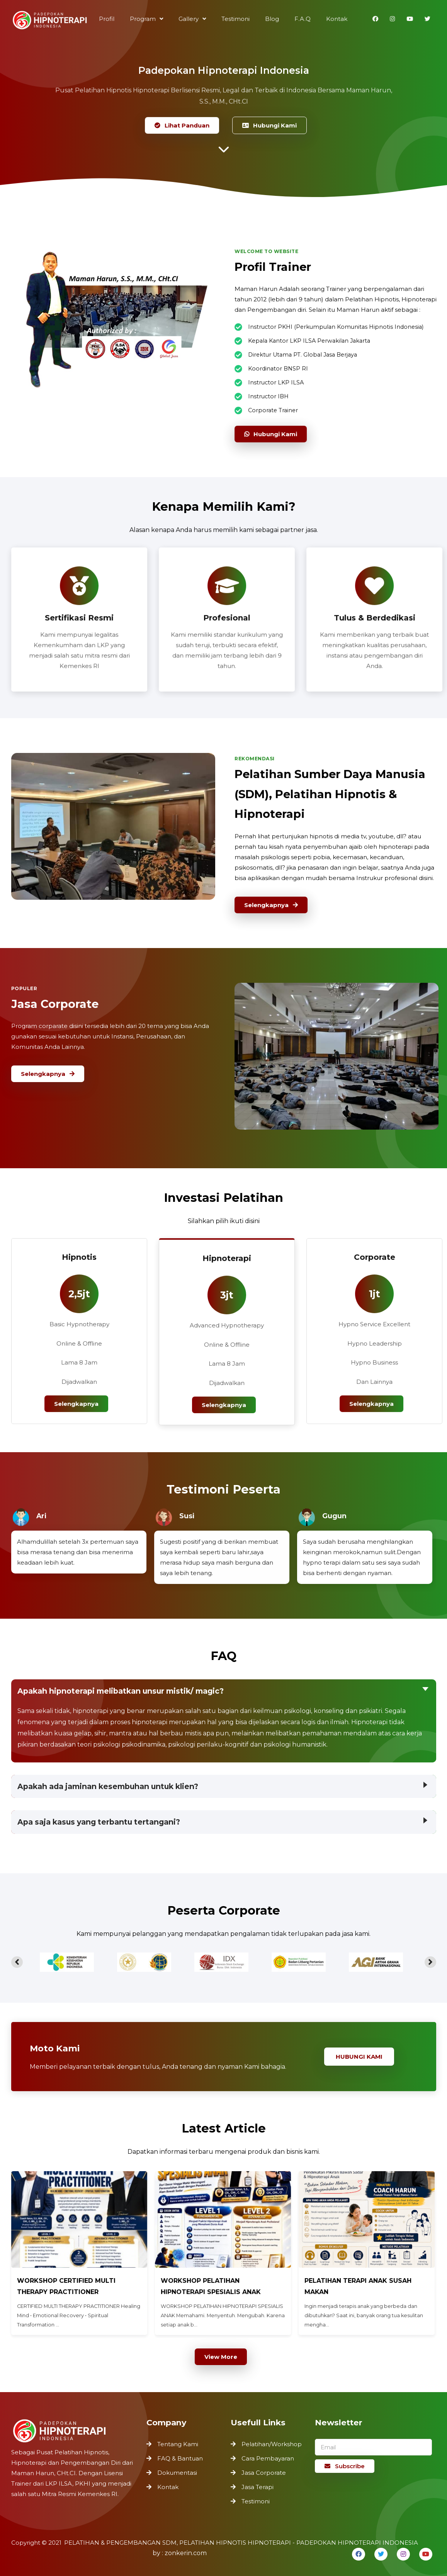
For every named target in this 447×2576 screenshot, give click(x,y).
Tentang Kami (178, 2444)
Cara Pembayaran (267, 2458)
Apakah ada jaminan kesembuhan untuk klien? (107, 1786)
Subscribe (345, 2466)
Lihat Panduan (183, 124)
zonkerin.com (186, 2553)
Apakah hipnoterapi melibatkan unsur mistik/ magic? (123, 1691)
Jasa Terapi (257, 2487)
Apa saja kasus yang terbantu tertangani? (98, 1822)
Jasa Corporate (263, 2472)
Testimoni (255, 2501)
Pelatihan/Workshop (271, 2444)
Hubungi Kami (267, 124)
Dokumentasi (177, 2472)
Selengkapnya (273, 902)
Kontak (168, 2486)
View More (220, 2356)
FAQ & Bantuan (180, 2458)
